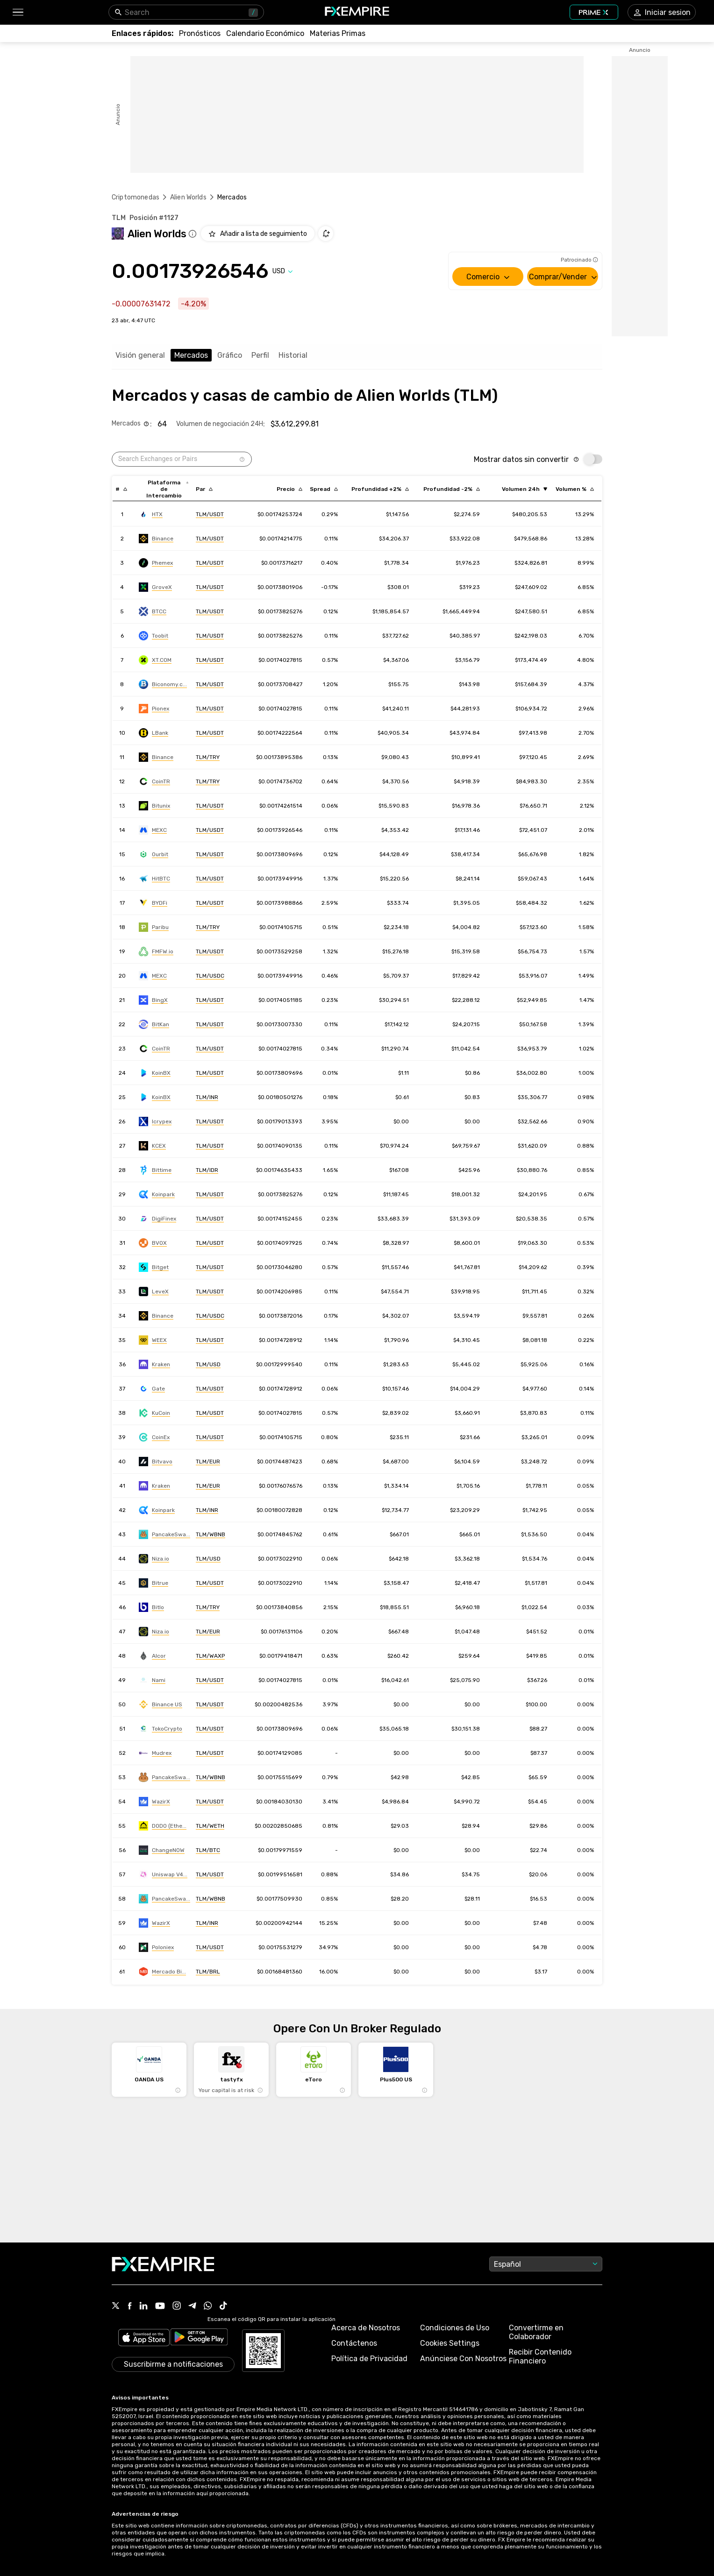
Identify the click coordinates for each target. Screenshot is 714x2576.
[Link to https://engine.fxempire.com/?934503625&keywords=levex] (154, 1291)
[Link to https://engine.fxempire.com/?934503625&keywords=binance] (156, 538)
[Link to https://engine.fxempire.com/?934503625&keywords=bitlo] (151, 1607)
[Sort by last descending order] (289, 489)
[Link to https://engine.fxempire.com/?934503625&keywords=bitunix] (154, 805)
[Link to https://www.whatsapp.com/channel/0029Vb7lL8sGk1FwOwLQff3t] (208, 2306)
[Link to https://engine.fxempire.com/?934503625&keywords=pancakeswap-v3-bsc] (164, 1898)
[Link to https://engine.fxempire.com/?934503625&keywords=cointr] (154, 781)
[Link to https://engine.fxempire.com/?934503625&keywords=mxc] (153, 830)
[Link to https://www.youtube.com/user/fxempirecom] (160, 2306)
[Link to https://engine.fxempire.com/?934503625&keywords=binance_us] (160, 1704)
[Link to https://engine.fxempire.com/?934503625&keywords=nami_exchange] (152, 1680)
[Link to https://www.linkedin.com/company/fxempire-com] (143, 2306)
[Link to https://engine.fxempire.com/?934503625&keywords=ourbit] (153, 854)
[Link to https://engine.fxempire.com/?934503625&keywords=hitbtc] (154, 878)
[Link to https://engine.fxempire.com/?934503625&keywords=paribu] (154, 927)
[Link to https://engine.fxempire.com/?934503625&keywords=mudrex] (155, 1753)
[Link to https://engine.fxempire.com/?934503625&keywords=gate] (152, 1388)
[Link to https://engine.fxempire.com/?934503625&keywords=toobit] (153, 635)
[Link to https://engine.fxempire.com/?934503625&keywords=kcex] (152, 1145)
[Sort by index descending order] (121, 489)
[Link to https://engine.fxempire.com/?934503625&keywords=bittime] (155, 1170)
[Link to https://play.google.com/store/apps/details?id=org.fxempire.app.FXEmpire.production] (199, 2338)
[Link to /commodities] (337, 33)
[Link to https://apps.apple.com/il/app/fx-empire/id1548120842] (144, 2338)
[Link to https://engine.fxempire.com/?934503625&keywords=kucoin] (154, 1413)
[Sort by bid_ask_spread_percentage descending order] (324, 489)
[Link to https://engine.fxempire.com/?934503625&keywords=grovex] (155, 587)
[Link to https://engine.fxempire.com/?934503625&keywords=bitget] (154, 1267)
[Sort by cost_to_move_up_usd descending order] (380, 489)
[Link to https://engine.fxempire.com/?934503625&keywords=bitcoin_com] (156, 951)
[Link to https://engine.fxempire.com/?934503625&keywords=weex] (153, 1340)
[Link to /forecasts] (200, 33)
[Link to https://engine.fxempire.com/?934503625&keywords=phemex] (156, 563)
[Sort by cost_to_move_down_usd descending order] (451, 489)
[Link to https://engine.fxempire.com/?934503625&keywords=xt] (155, 660)
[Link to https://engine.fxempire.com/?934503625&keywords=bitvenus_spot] (153, 1243)
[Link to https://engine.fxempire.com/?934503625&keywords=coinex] (154, 1437)
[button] (17, 12)
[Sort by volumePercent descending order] (575, 489)
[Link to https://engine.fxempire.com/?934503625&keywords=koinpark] (157, 1194)
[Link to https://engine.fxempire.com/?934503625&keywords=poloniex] (156, 1947)
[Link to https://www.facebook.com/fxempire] (130, 2307)
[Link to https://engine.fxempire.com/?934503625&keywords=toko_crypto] (160, 1728)
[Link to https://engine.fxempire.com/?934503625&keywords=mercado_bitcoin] (162, 1971)
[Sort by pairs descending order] (204, 489)
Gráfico (229, 355)
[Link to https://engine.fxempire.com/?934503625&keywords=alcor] (152, 1656)
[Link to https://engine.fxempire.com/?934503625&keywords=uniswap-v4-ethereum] (163, 1874)
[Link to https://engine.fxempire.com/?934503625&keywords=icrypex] (155, 1121)
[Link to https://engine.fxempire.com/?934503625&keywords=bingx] (153, 1000)
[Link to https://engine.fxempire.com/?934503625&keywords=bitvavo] (155, 1461)
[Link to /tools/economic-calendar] (265, 33)
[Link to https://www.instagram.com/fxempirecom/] (176, 2306)
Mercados (191, 355)
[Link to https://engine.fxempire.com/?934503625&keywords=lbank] (153, 733)
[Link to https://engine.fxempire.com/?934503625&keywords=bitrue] (153, 1583)
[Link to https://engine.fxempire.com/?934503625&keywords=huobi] (151, 514)
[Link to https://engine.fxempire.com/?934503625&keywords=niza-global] (154, 1558)
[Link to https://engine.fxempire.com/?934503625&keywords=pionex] (154, 708)
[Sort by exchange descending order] (166, 489)
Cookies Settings (449, 2343)
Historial (292, 355)
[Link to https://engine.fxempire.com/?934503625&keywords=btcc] (152, 611)
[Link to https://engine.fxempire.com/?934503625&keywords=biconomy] (163, 684)
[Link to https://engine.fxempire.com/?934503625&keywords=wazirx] (154, 1801)
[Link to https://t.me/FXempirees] (192, 2306)
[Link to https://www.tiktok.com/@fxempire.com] (223, 2306)
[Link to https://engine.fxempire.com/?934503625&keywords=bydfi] (153, 903)
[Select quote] (282, 271)
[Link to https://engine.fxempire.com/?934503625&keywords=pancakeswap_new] (164, 1534)
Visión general (140, 355)
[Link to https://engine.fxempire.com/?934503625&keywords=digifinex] (157, 1218)
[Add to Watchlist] (257, 233)
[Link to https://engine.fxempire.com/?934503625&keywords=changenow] (162, 1850)
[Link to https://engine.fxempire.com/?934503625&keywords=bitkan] (154, 1024)
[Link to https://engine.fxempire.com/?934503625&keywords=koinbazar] (155, 1073)
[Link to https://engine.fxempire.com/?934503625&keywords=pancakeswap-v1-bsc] (164, 1777)
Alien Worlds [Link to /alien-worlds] (188, 197)
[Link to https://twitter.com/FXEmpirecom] (116, 2306)
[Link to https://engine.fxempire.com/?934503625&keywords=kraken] (154, 1364)
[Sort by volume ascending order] (524, 489)
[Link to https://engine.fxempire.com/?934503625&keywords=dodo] (162, 1826)
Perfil (260, 355)
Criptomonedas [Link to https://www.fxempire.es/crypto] (135, 197)
